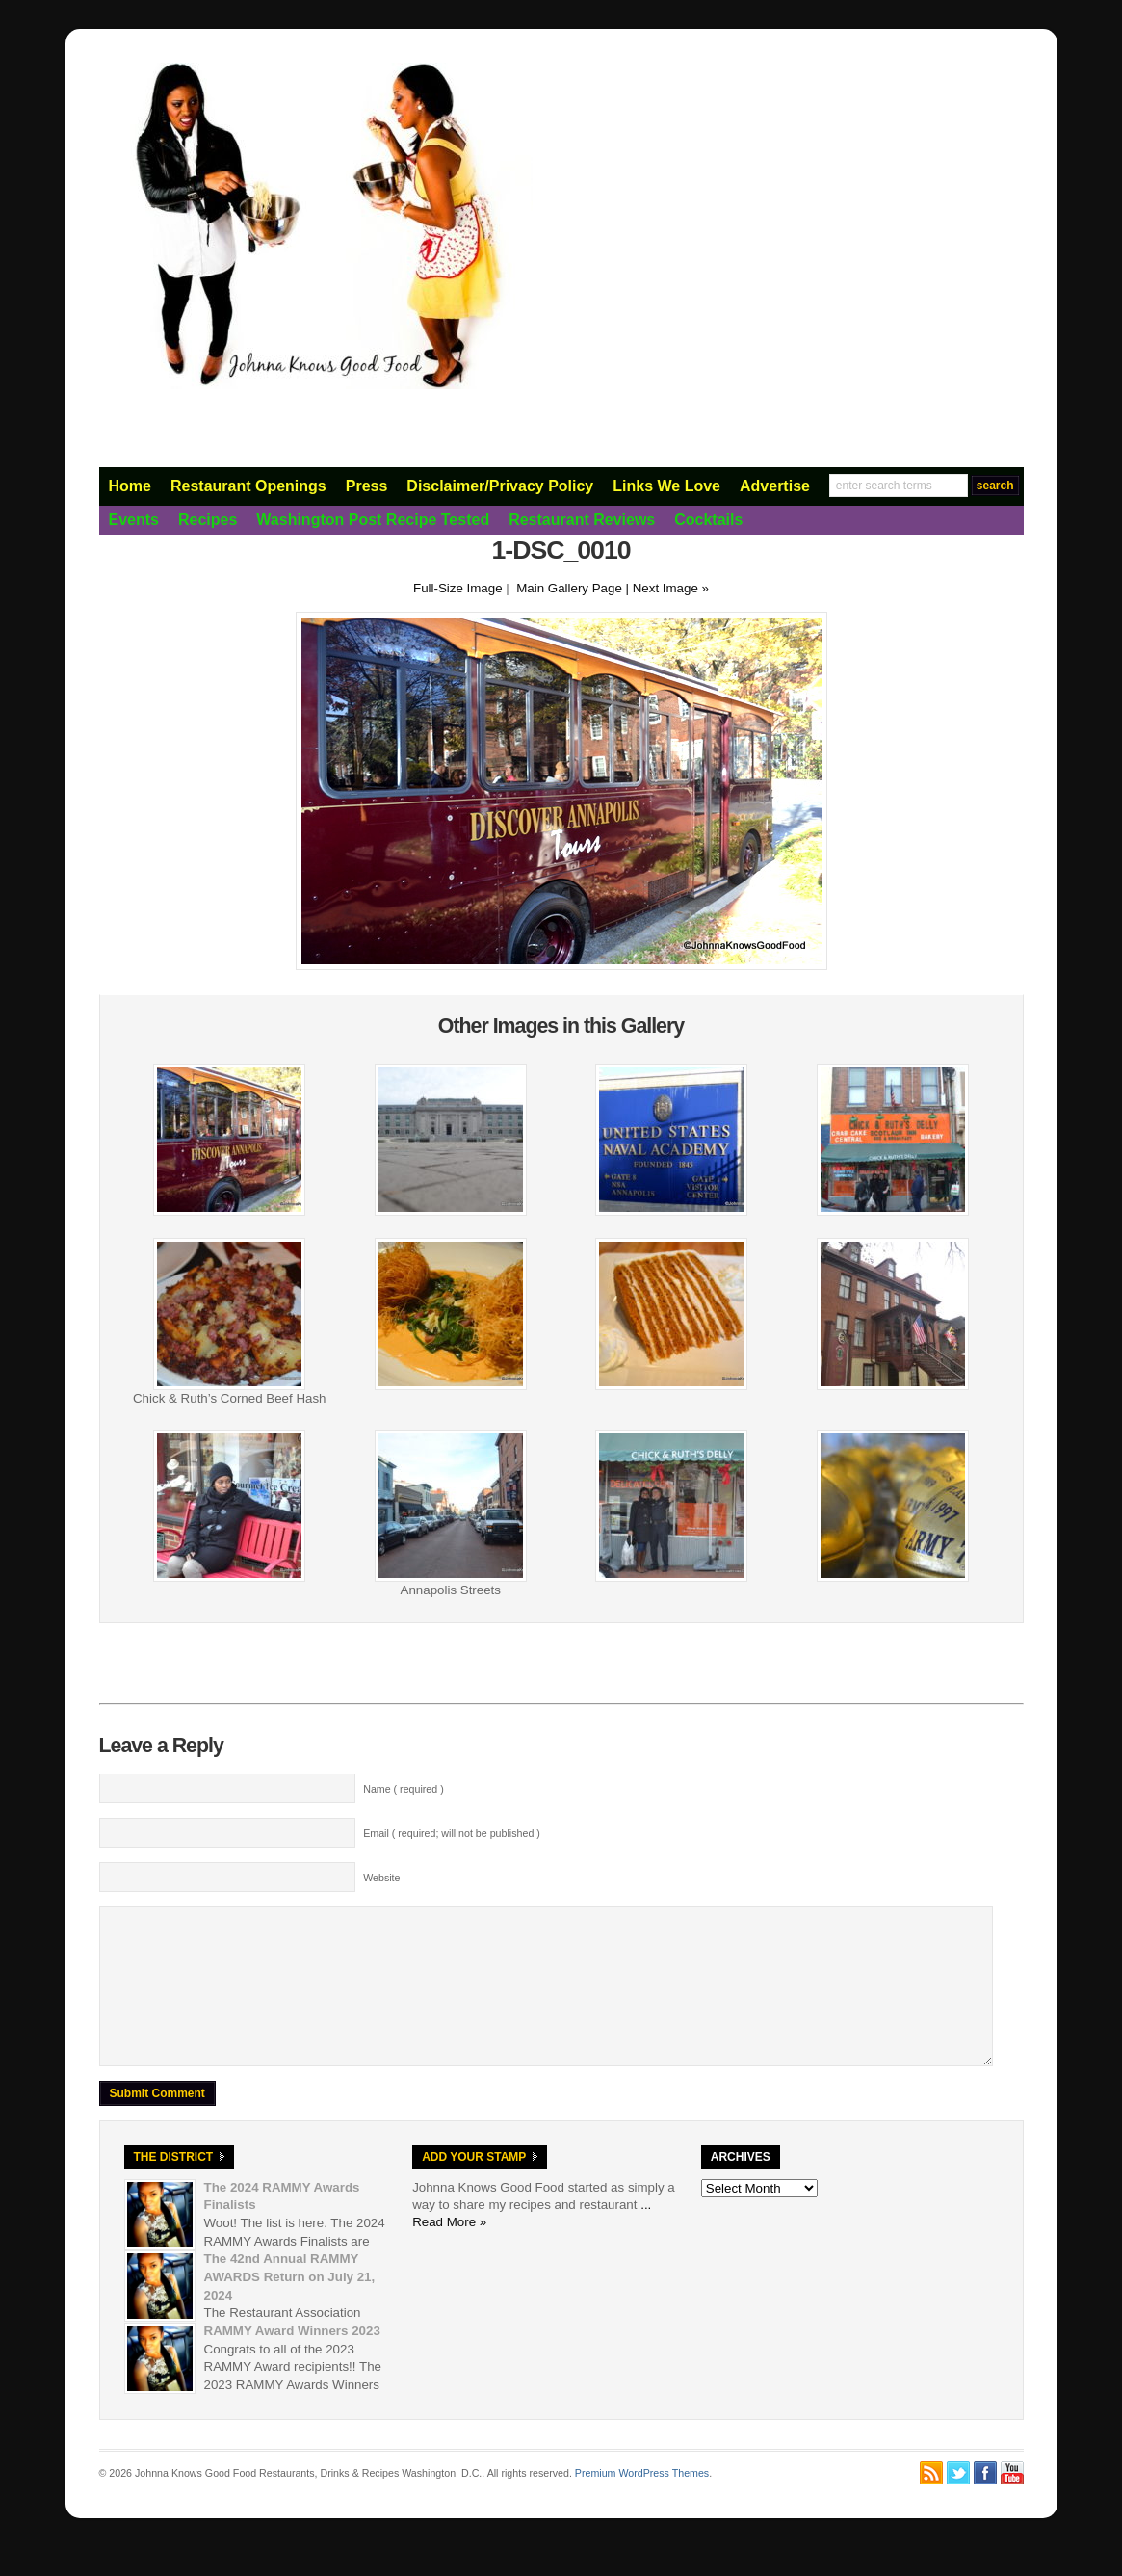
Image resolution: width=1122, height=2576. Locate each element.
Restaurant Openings (248, 486)
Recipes (207, 520)
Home (130, 486)
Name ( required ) (403, 1789)
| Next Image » (667, 588)
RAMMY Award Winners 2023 (292, 2360)
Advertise (775, 486)
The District (174, 2186)
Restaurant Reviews (582, 520)
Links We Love (666, 486)
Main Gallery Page (569, 588)
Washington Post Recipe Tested (372, 520)
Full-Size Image (458, 588)
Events (134, 520)
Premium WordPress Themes (642, 2502)
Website (381, 1877)
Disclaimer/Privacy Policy (499, 486)
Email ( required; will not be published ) (451, 1833)
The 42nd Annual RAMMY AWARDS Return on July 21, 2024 (290, 2305)
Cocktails (708, 520)
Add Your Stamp (474, 2186)
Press (367, 486)
